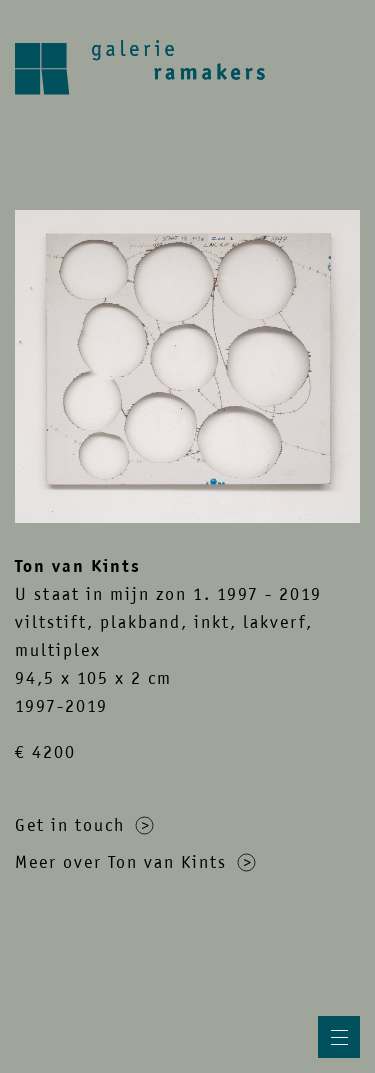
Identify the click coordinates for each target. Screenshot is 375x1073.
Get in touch (84, 825)
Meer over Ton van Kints (135, 862)
